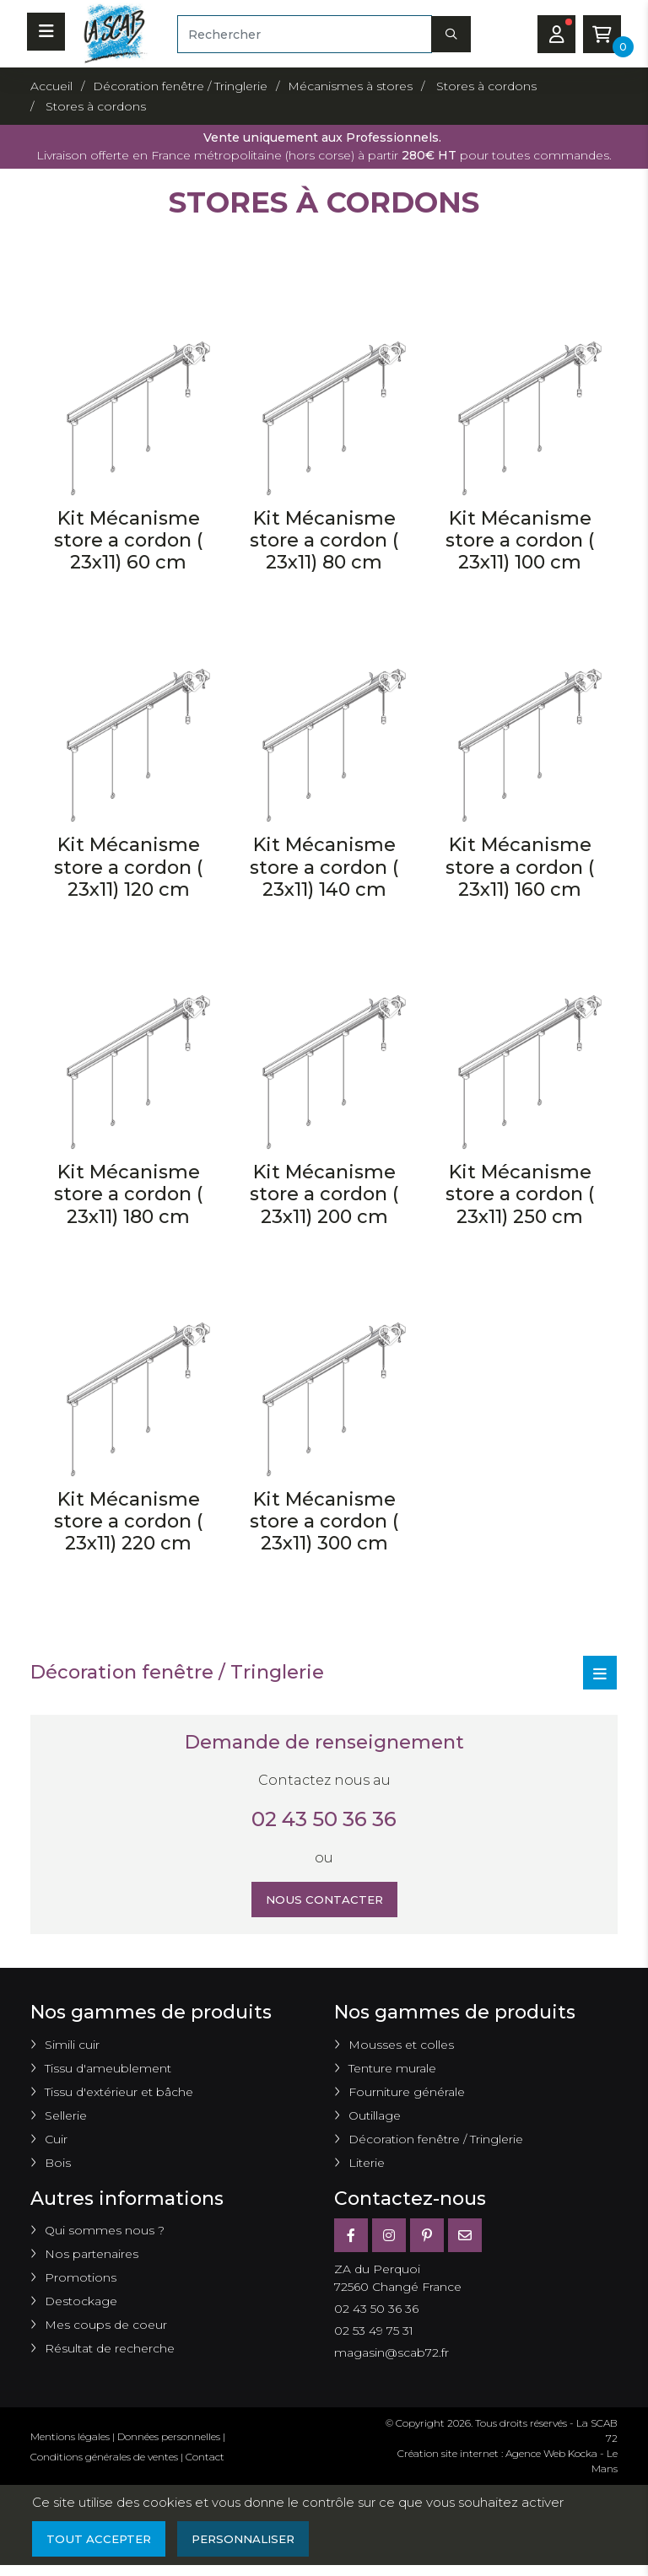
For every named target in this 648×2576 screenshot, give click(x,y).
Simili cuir (72, 2047)
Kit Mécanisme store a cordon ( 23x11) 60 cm (128, 540)
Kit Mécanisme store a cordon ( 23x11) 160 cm (520, 867)
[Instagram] (389, 2238)
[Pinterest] (427, 2238)
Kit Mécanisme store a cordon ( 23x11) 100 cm (520, 540)
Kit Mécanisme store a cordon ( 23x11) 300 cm (324, 1521)
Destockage (81, 2303)
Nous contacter (324, 1900)
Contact (205, 2459)
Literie (366, 2165)
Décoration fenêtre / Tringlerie (435, 2141)
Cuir (56, 2141)
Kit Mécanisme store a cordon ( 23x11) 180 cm (128, 1194)
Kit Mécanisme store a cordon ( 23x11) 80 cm (324, 540)
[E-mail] (465, 2238)
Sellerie (66, 2118)
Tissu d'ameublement (108, 2070)
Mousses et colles (401, 2047)
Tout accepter (100, 2541)
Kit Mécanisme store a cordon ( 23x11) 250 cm (520, 1194)
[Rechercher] (304, 34)
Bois (58, 2165)
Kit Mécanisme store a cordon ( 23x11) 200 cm (324, 1194)
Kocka (582, 2455)
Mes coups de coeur (106, 2327)
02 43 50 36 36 (324, 1819)
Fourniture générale (406, 2094)
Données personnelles (168, 2439)
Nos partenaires (91, 2256)
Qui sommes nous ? (105, 2232)
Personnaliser (250, 2541)
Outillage (374, 2118)
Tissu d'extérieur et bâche (119, 2094)
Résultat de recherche (110, 2350)
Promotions (80, 2280)
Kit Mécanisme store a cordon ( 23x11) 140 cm (324, 867)
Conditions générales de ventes (104, 2459)
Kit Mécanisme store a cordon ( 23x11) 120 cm (128, 867)
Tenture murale (392, 2070)
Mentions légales (70, 2439)
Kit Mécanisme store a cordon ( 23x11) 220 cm (128, 1521)
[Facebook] (351, 2238)
